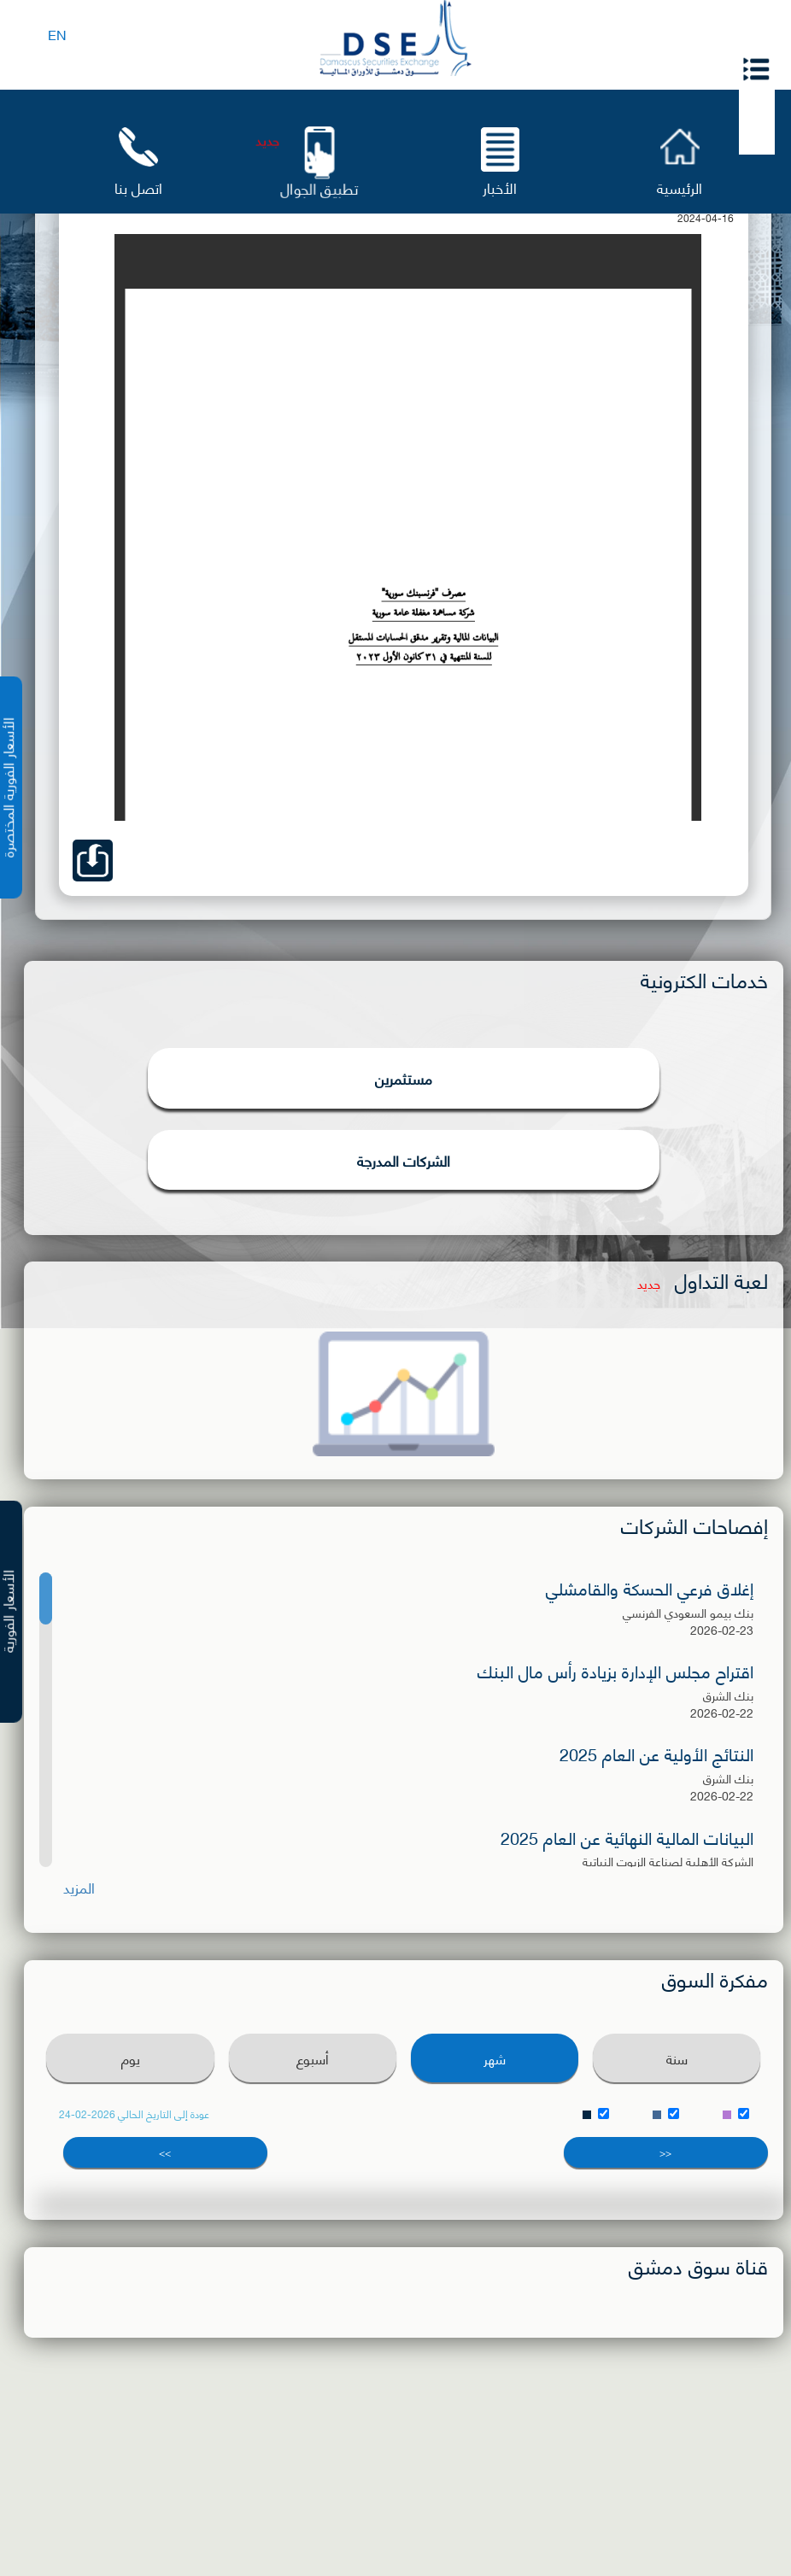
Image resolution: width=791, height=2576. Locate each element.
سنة (677, 2058)
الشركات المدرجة (403, 1160)
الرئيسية (679, 186)
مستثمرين (403, 1078)
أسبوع (312, 2058)
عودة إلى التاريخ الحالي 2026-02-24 (134, 2113)
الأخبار (500, 186)
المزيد (79, 1887)
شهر (494, 2058)
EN (57, 33)
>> (165, 2152)
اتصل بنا (138, 186)
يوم (130, 2058)
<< (665, 2152)
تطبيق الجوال (319, 188)
